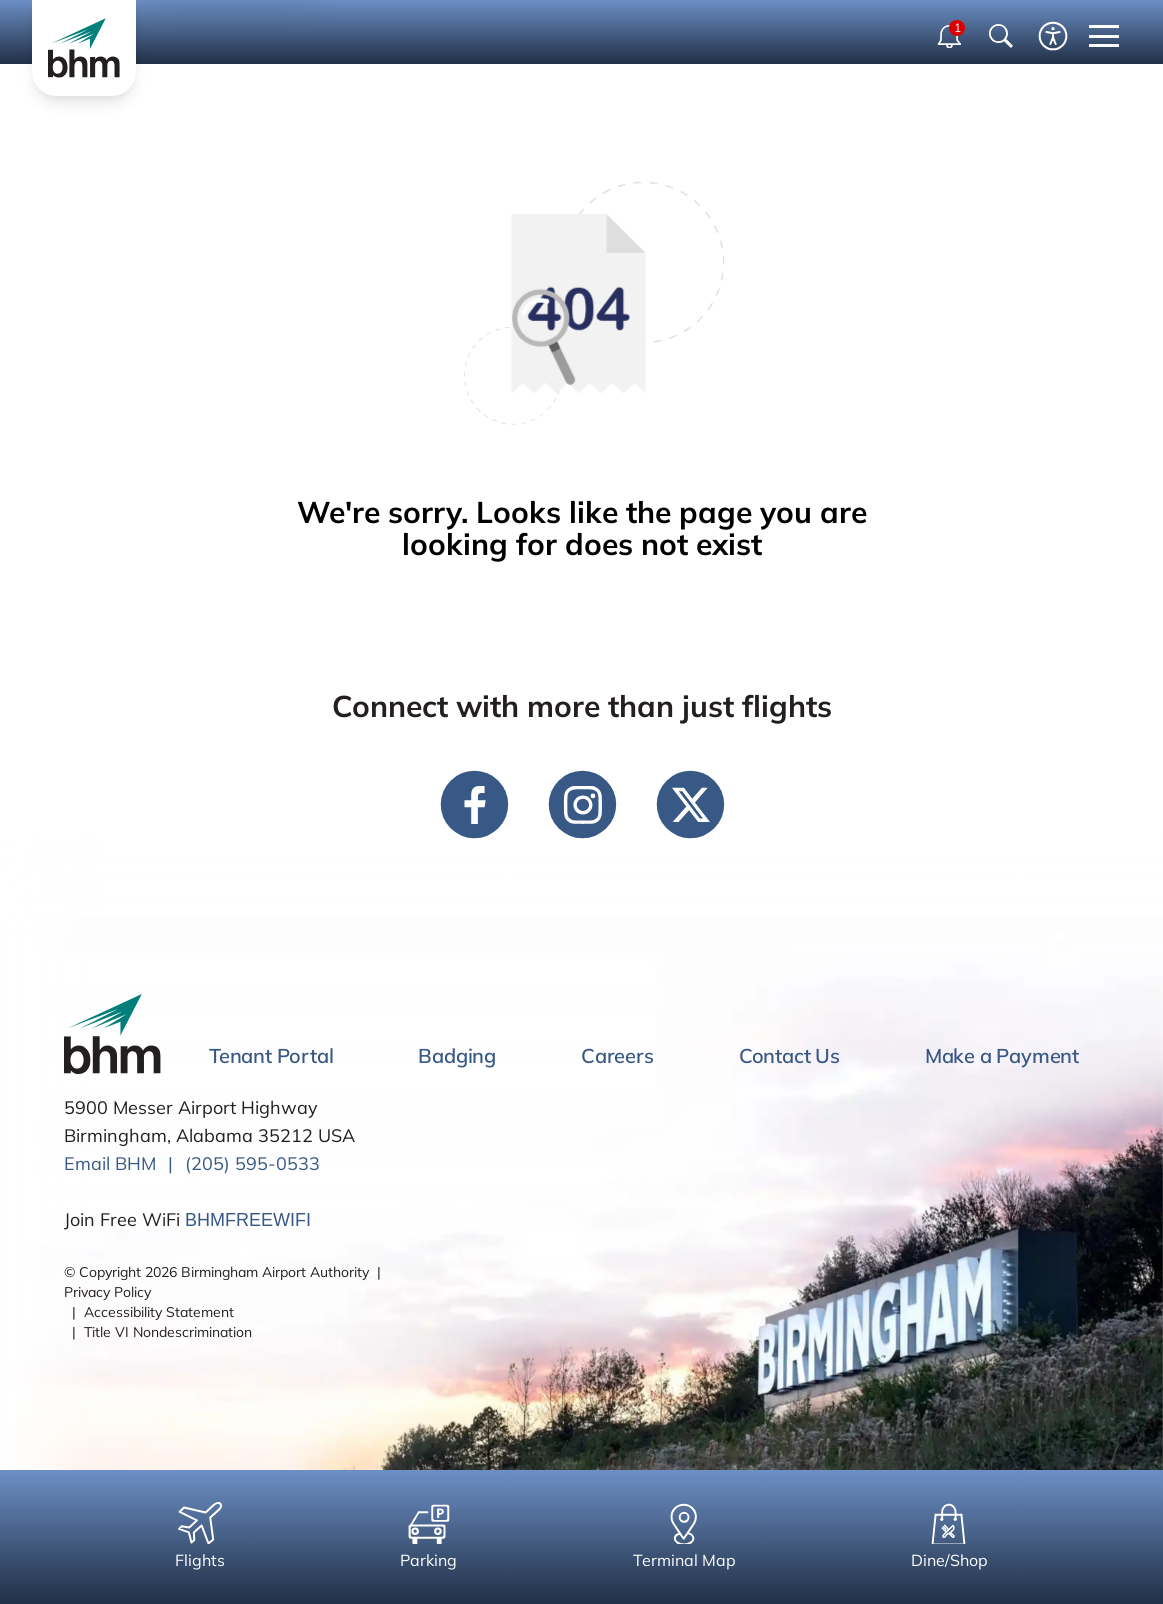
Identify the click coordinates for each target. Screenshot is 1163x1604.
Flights (200, 1536)
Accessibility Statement (159, 1312)
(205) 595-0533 (252, 1163)
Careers (617, 1055)
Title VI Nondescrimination (168, 1332)
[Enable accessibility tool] (1053, 36)
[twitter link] (690, 804)
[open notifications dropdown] (951, 36)
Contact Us (789, 1055)
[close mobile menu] (1104, 36)
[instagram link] (582, 804)
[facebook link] (474, 804)
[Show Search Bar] (1001, 36)
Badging (457, 1055)
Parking (428, 1536)
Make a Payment (1002, 1055)
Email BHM (110, 1163)
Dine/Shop (949, 1536)
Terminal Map (684, 1536)
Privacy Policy (107, 1292)
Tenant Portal (271, 1055)
